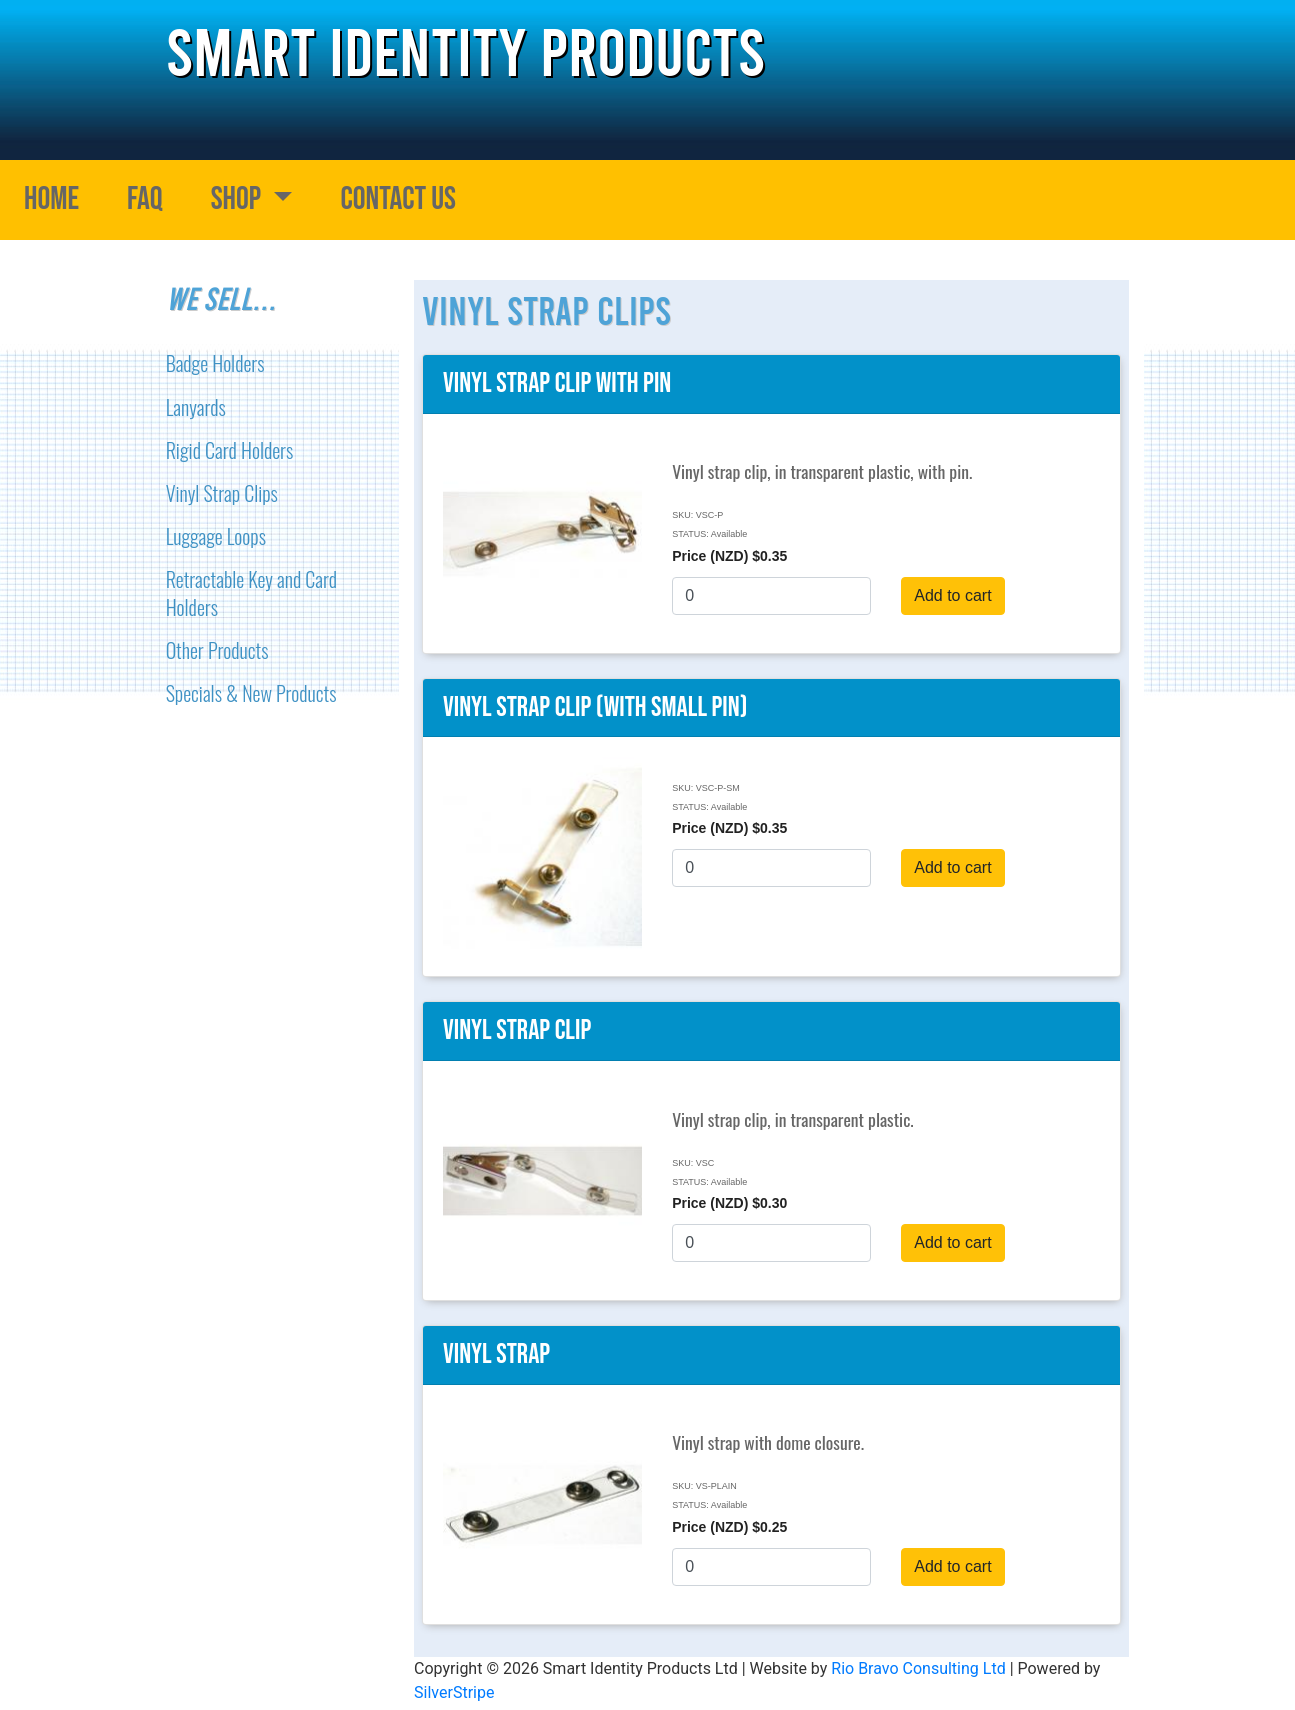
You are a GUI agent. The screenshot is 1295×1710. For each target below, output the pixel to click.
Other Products (217, 650)
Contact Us (398, 199)
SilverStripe (454, 1692)
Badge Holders (215, 363)
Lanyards (196, 407)
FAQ (145, 199)
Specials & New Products (251, 693)
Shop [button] (239, 199)
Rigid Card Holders (230, 450)
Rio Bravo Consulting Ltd (918, 1668)
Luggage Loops (216, 536)
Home (51, 199)
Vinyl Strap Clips (222, 493)
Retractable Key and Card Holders (251, 592)
